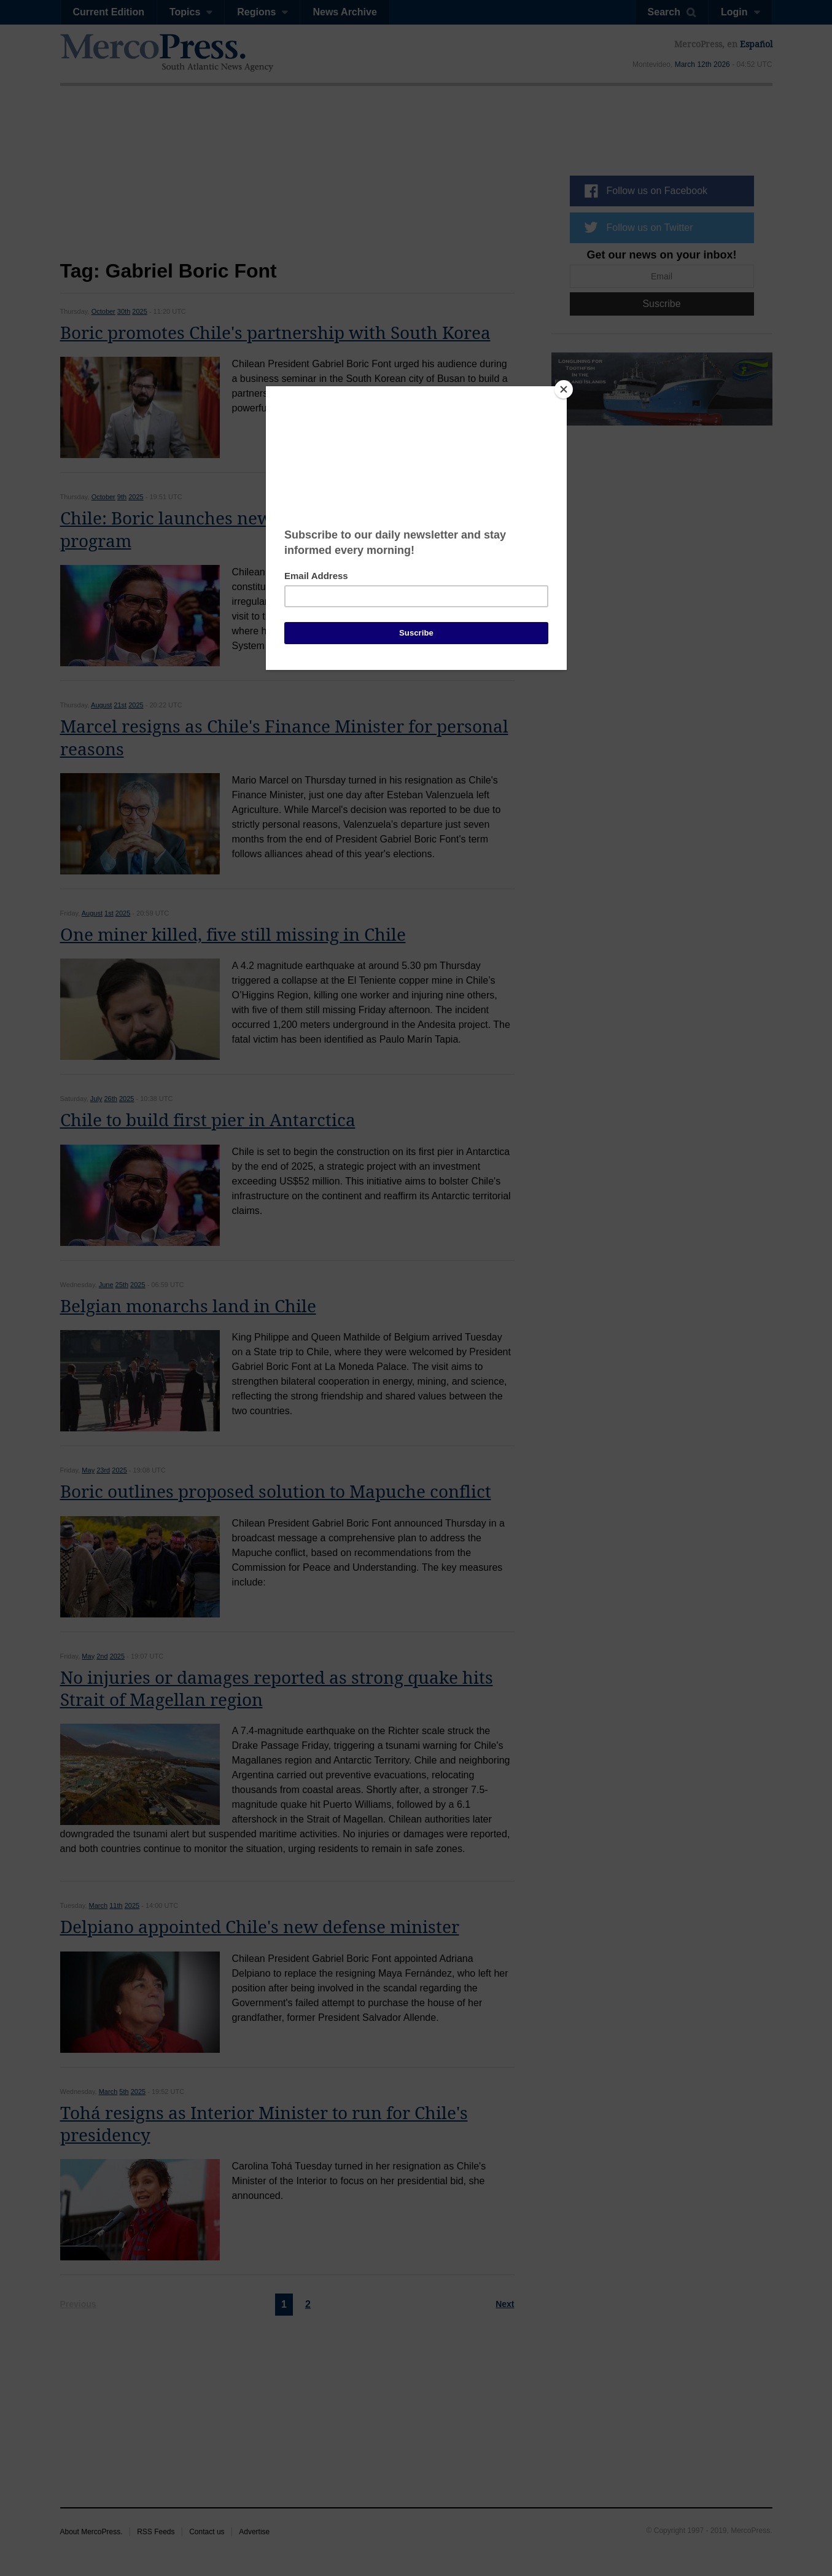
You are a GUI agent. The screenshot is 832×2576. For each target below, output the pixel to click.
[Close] (563, 389)
